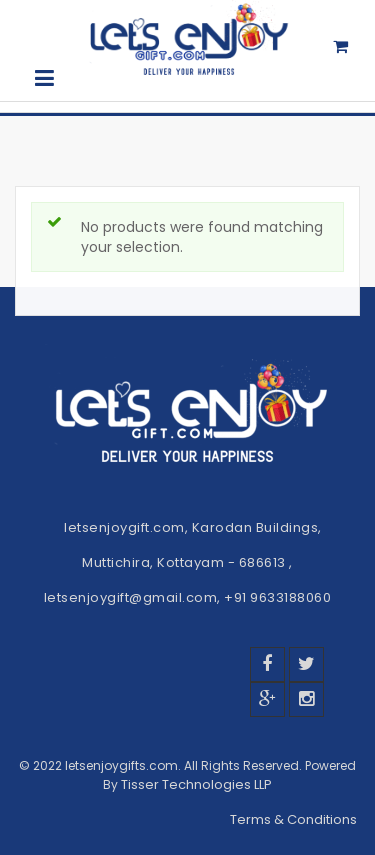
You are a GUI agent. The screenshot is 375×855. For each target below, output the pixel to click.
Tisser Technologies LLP (196, 784)
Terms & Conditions (295, 819)
